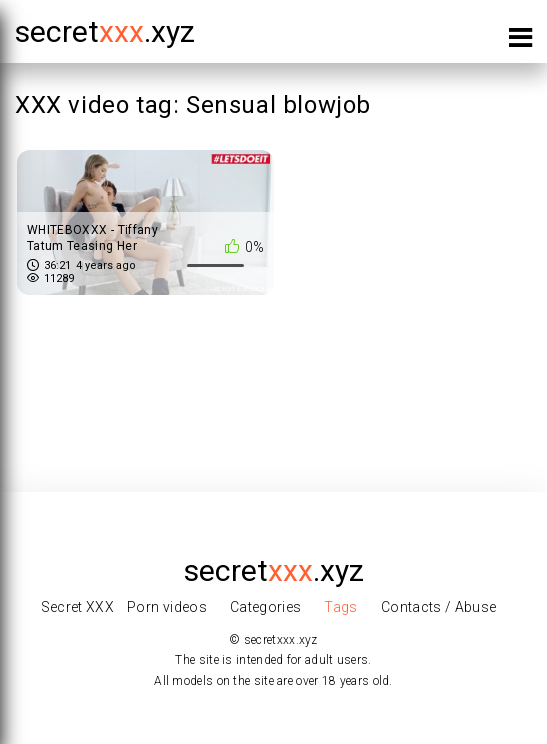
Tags (340, 607)
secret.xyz (105, 31)
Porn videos (167, 607)
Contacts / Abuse (439, 607)
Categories (266, 607)
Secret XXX (78, 607)
